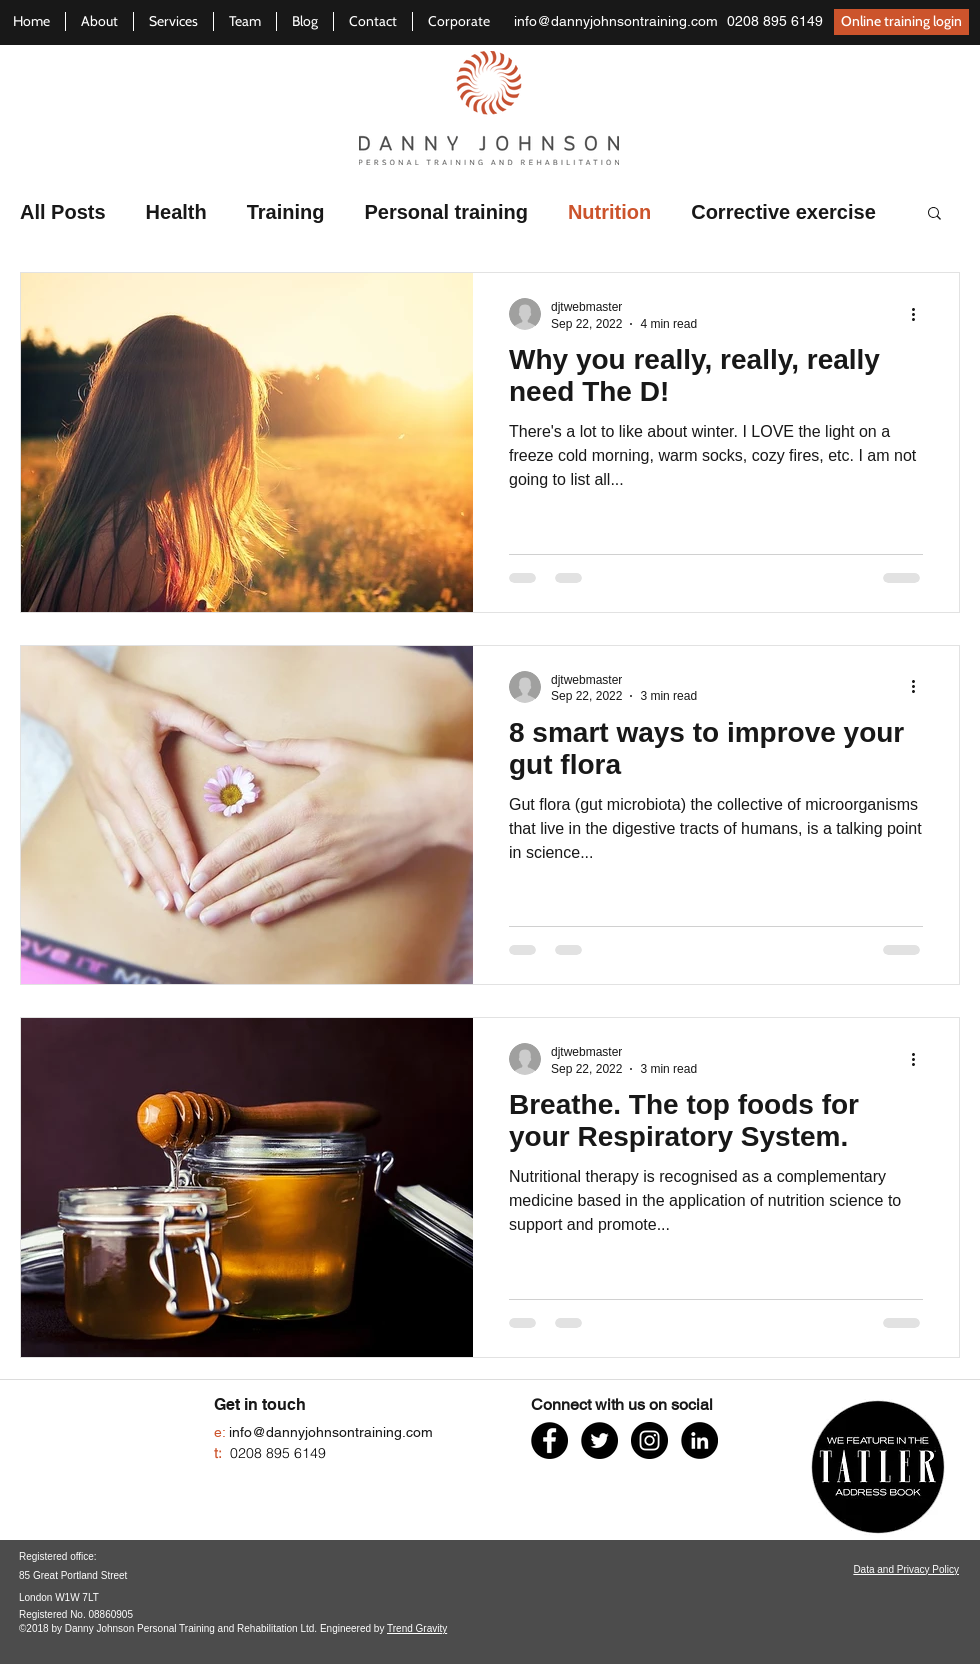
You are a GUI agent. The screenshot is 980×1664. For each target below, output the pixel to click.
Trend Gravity (417, 1628)
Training (286, 212)
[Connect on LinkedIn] (699, 1440)
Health (176, 212)
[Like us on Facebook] (549, 1440)
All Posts (63, 212)
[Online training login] (901, 22)
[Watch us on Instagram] (649, 1440)
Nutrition (609, 212)
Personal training (446, 212)
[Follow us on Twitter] (599, 1440)
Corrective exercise (783, 212)
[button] (934, 214)
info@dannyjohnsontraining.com (616, 21)
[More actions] (920, 314)
